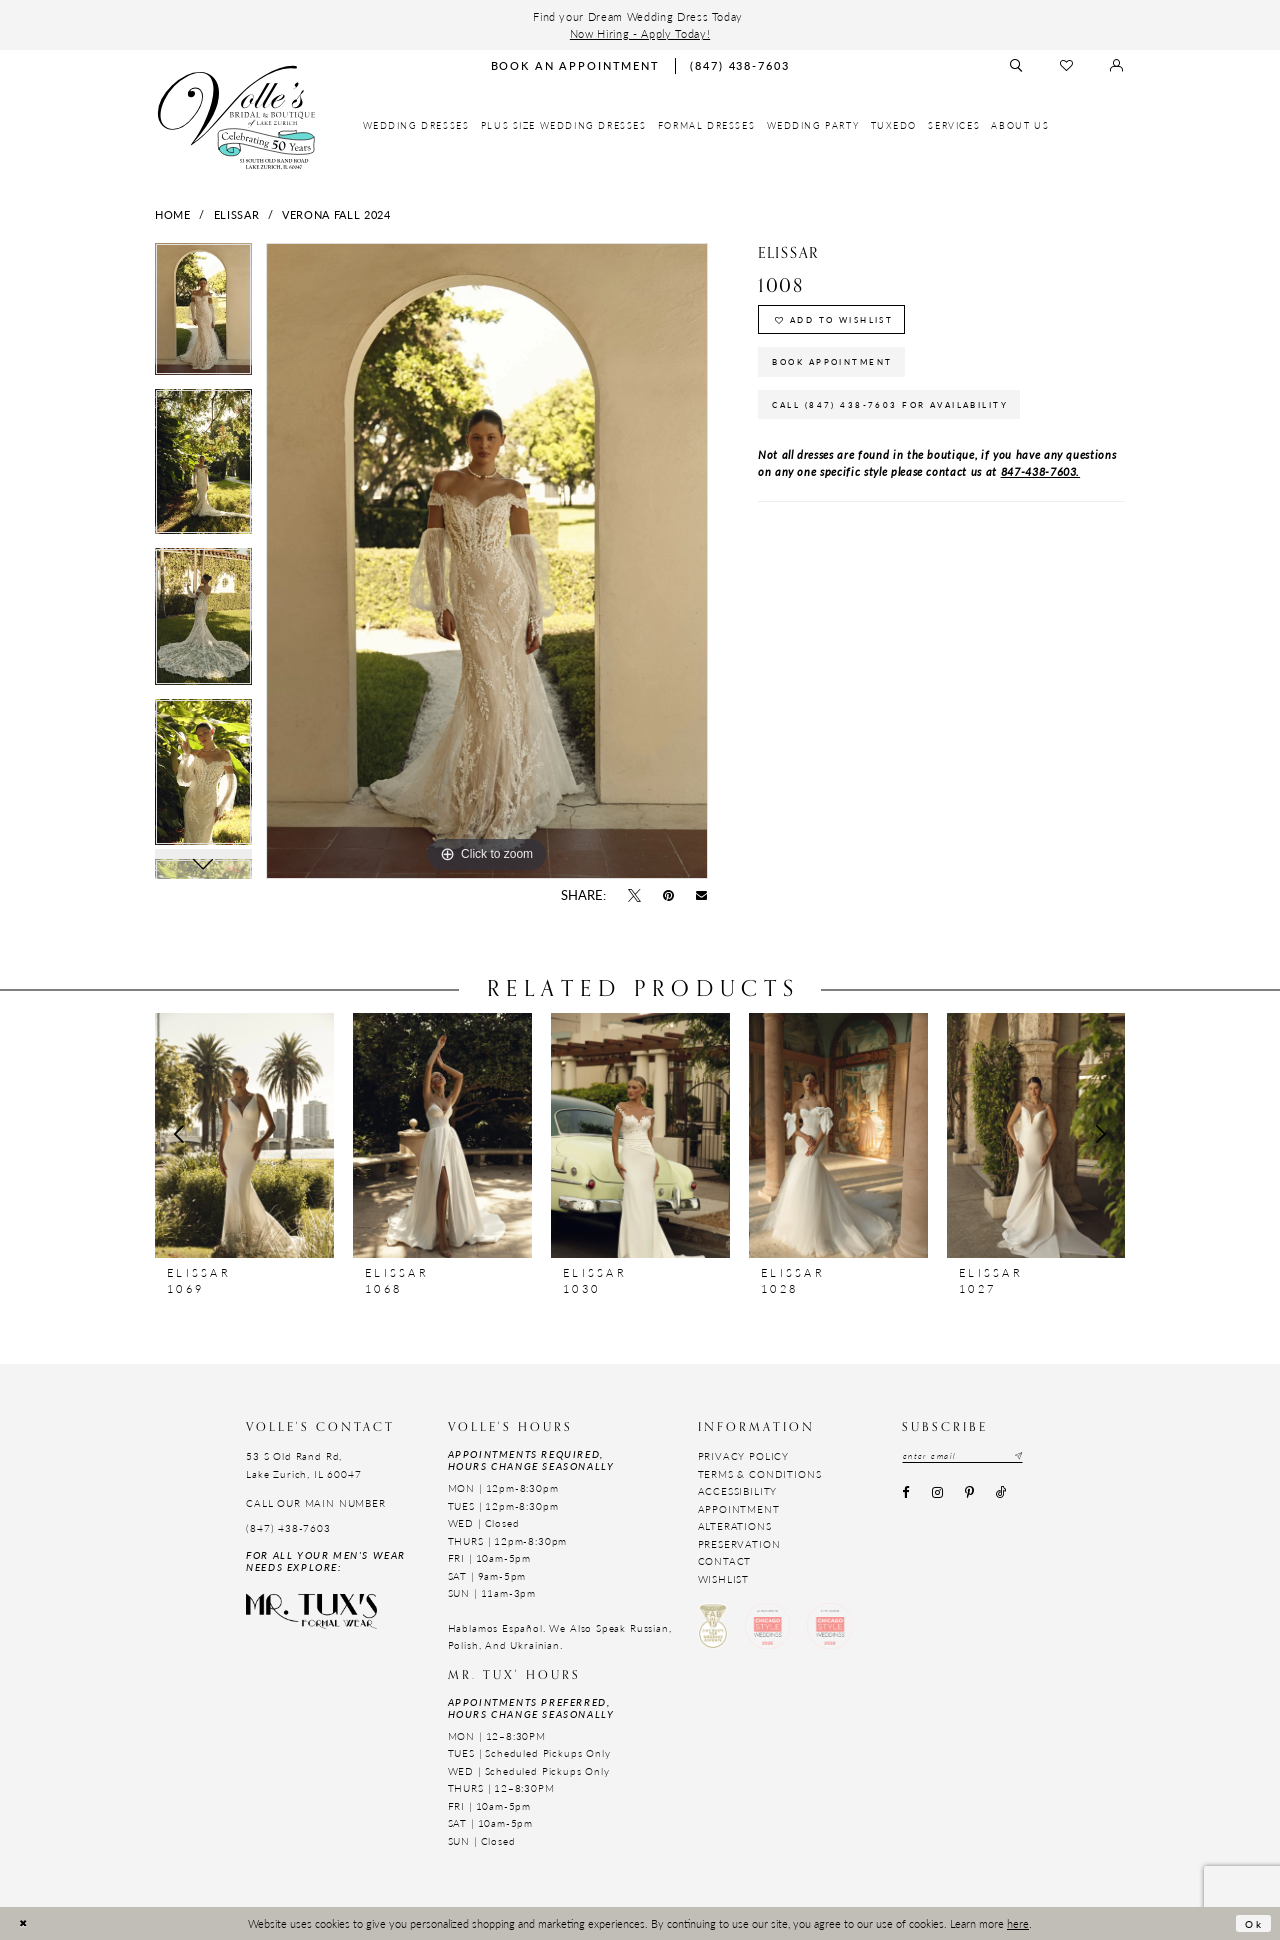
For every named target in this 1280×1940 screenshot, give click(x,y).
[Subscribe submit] (1036, 1456)
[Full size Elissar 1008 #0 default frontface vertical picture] (487, 561)
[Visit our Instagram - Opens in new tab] (937, 1496)
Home (173, 214)
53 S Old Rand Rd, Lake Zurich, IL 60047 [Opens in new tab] (303, 1464)
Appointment (739, 1509)
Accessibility (738, 1491)
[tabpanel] (203, 316)
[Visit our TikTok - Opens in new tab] (1002, 1496)
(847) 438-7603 (288, 1528)
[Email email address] (972, 1456)
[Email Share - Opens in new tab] (702, 896)
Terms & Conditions (760, 1474)
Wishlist (724, 1579)
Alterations (735, 1526)
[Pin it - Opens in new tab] (669, 896)
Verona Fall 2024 (336, 214)
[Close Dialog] (24, 1923)
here (1018, 1923)
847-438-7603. (1041, 491)
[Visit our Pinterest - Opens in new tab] (969, 1496)
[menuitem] (416, 126)
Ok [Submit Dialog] (1252, 1923)
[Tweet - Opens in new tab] (634, 896)
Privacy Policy (744, 1456)
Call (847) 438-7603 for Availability (908, 421)
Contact (725, 1561)
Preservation (739, 1544)
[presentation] (244, 1135)
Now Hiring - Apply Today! (640, 33)
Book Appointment (843, 372)
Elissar (237, 214)
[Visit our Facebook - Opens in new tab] (906, 1496)
